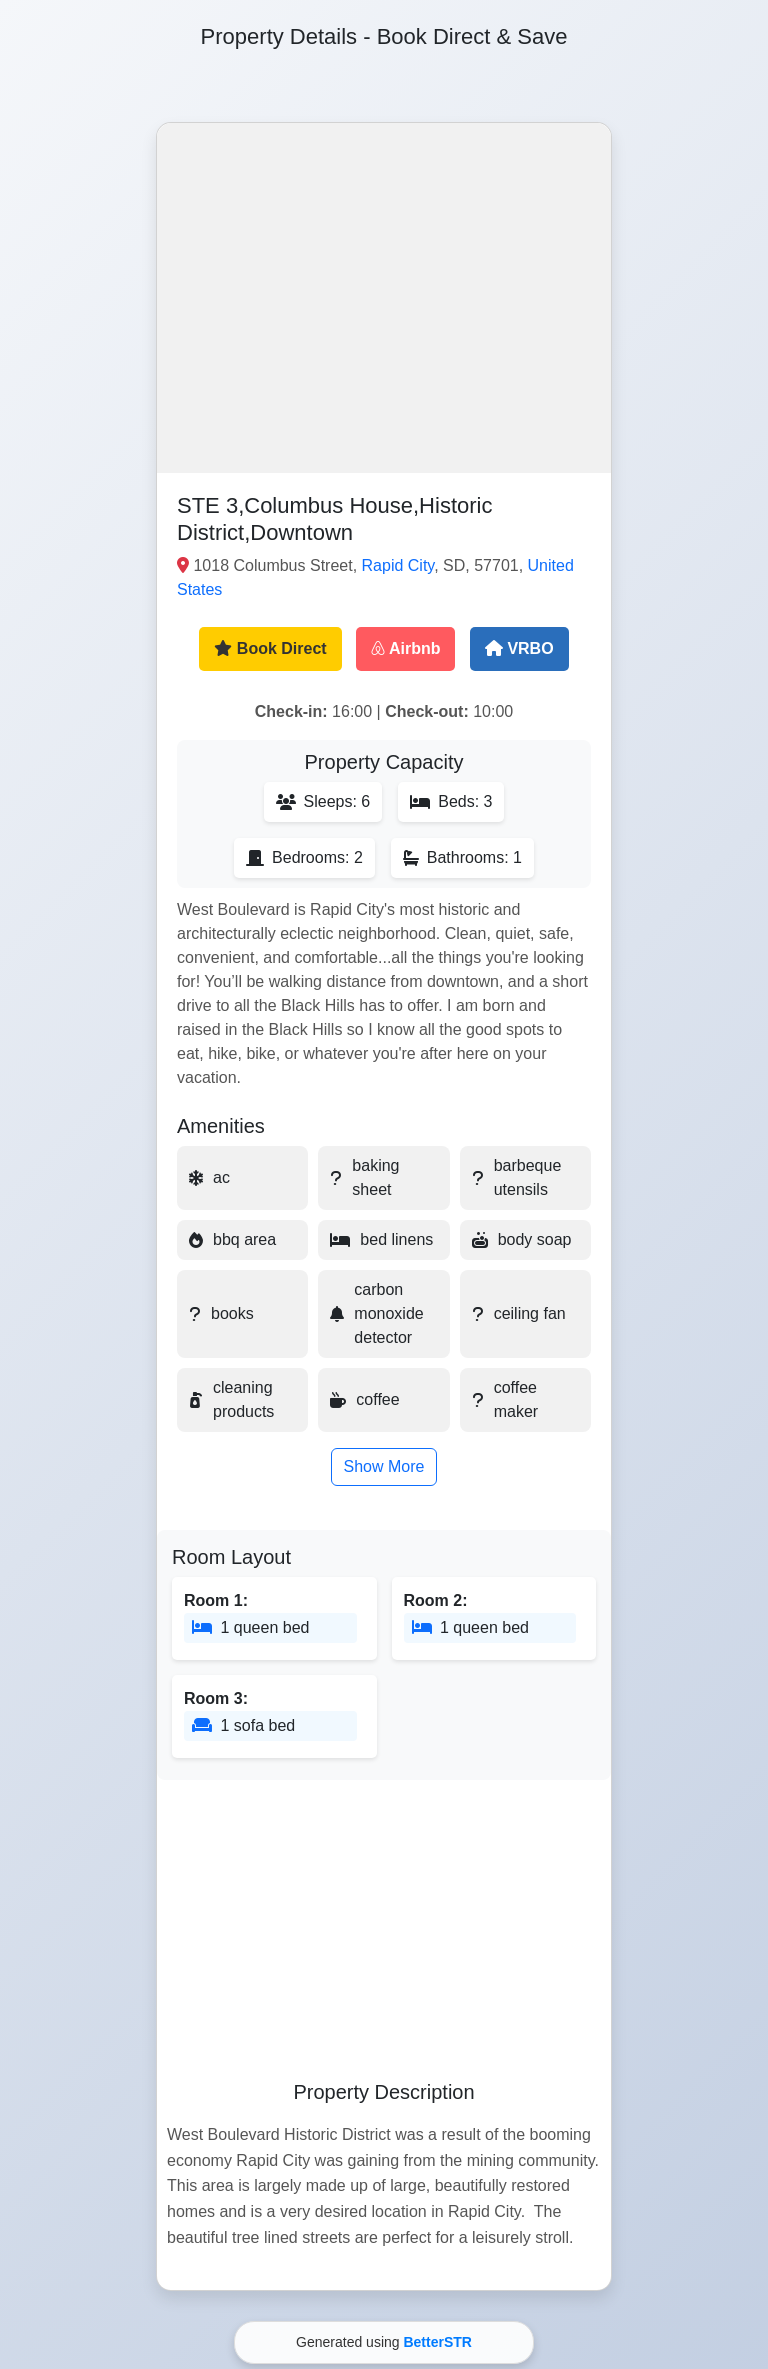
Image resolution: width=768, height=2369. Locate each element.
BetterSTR (437, 2342)
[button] (384, 298)
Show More (384, 1466)
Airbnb (405, 648)
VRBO (519, 648)
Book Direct (270, 648)
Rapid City (398, 565)
